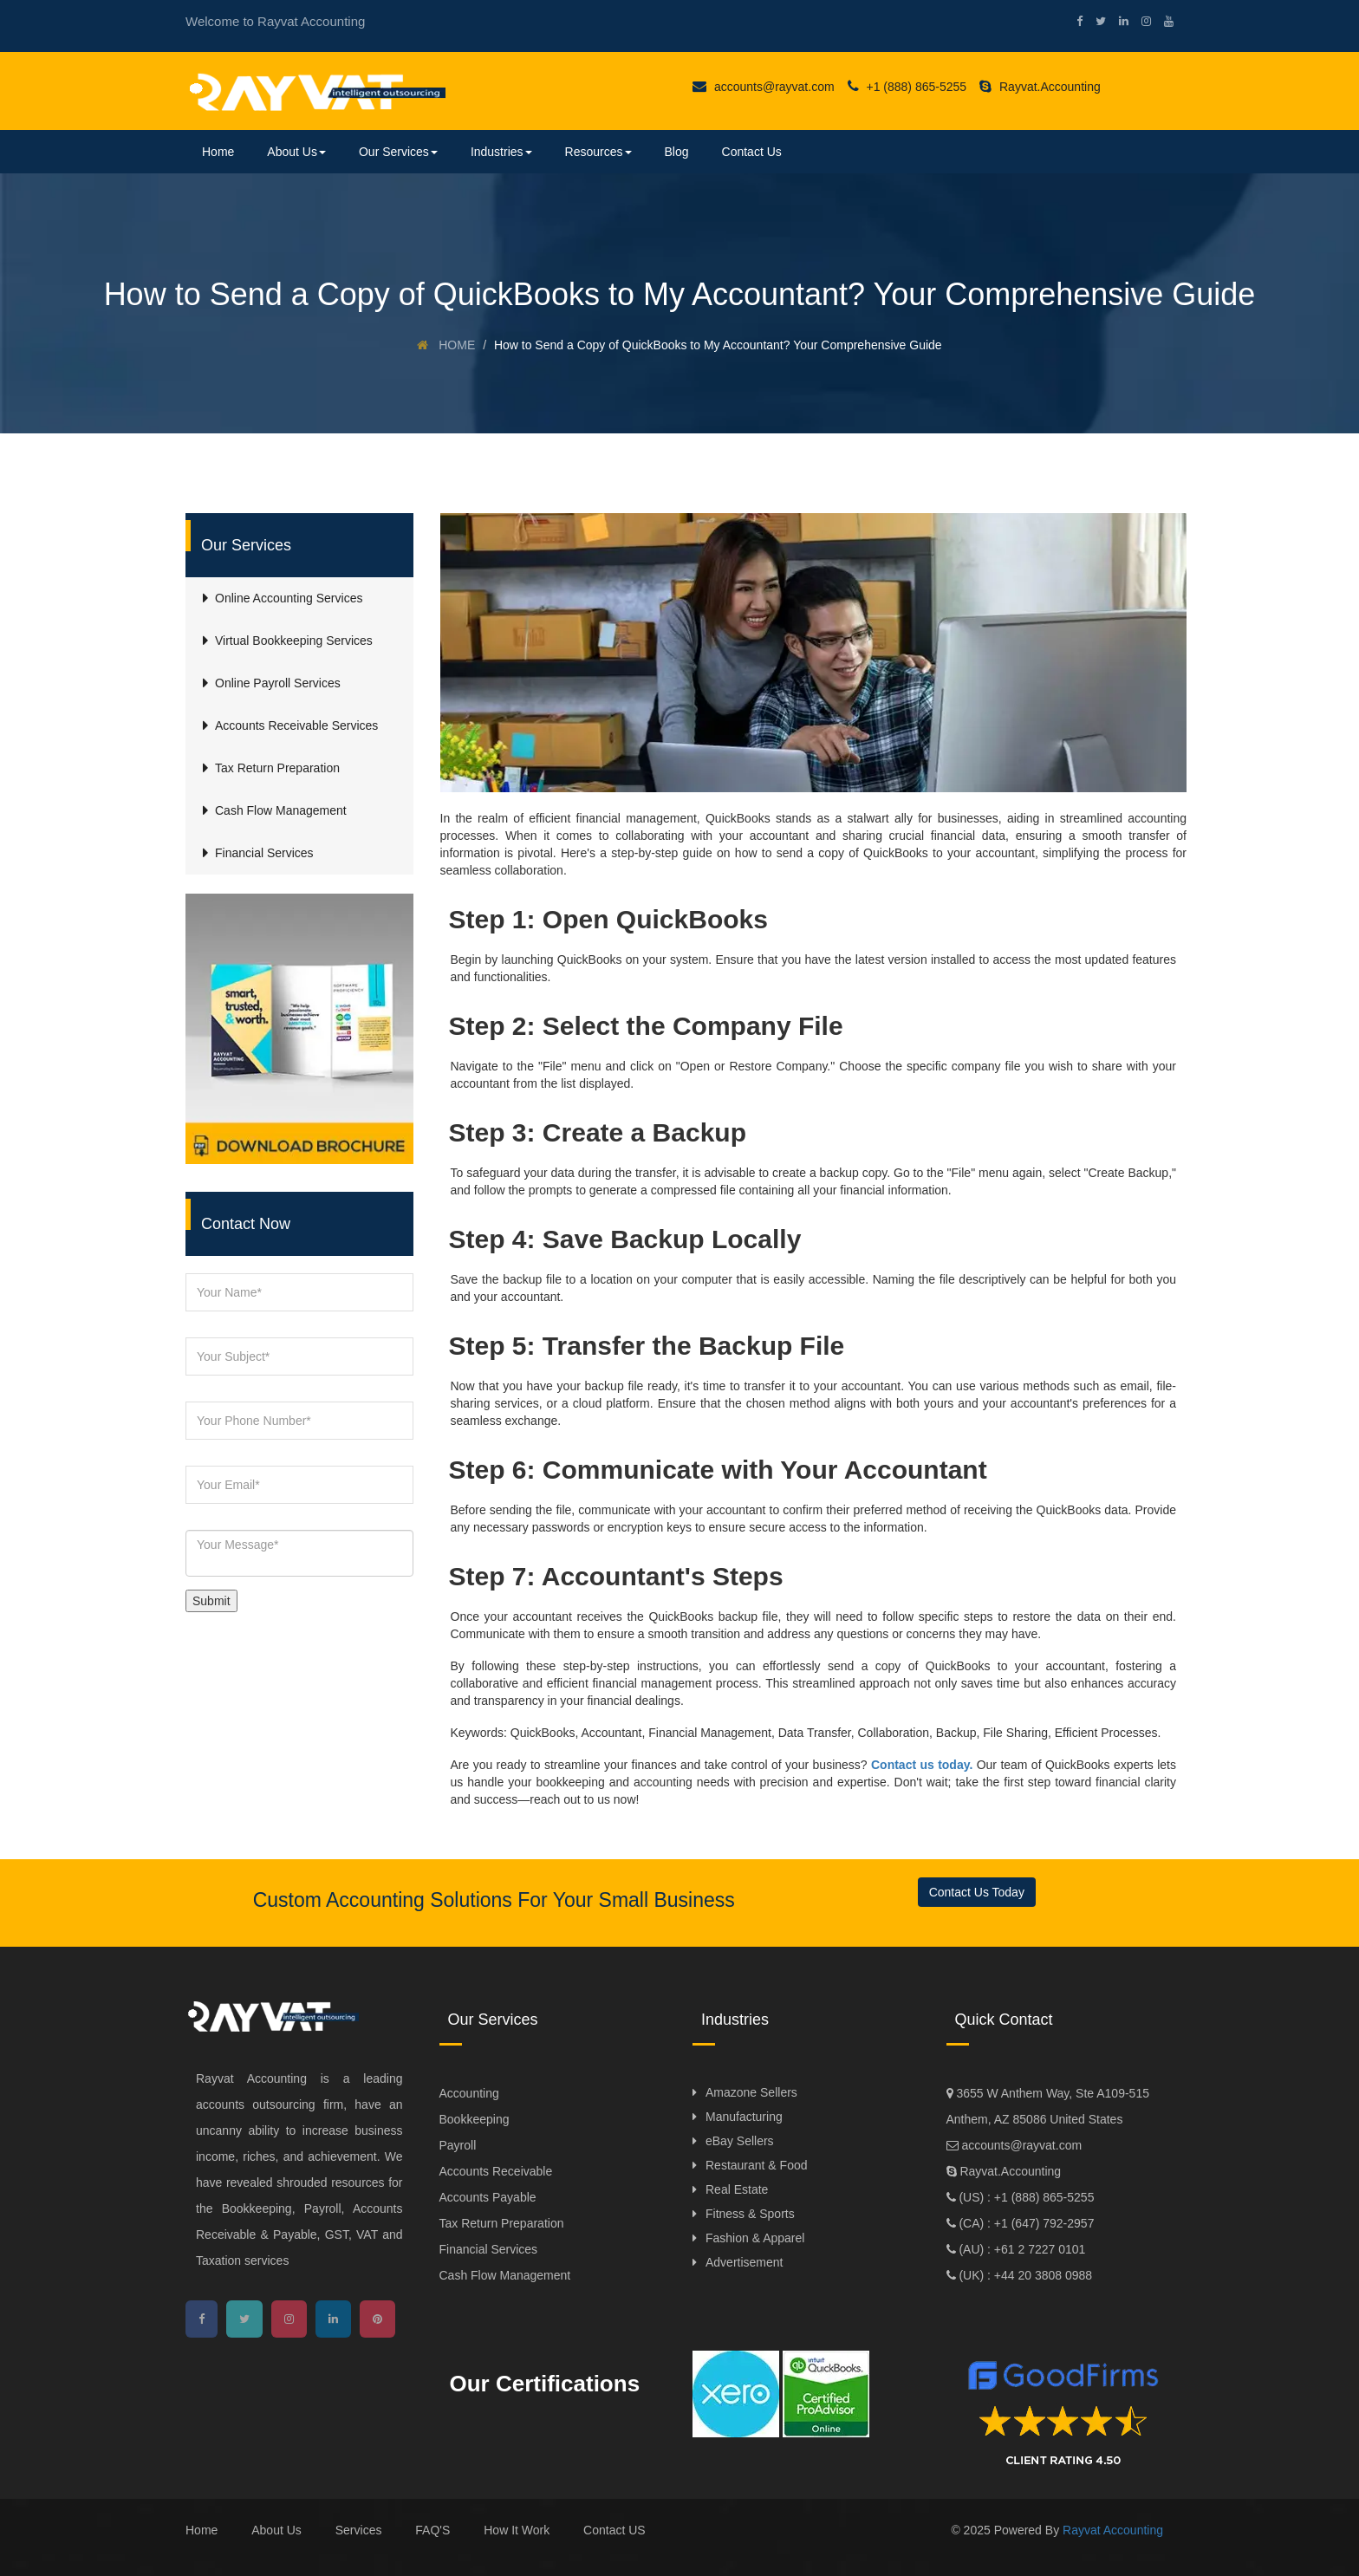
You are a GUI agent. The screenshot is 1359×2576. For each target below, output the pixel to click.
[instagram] (1139, 21)
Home (218, 152)
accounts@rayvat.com (764, 87)
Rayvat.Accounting (1040, 87)
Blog (677, 152)
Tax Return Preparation (501, 2223)
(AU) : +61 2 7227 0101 (1021, 2249)
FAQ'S (432, 2530)
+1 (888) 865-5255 (907, 87)
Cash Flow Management (505, 2275)
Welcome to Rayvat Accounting (275, 21)
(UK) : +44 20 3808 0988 (1024, 2275)
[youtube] (1162, 21)
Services (358, 2530)
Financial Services (488, 2249)
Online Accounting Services (288, 598)
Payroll (458, 2145)
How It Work (516, 2530)
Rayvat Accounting (1113, 2530)
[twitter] (1094, 21)
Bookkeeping (474, 2119)
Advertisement (744, 2262)
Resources (598, 152)
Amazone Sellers (751, 2092)
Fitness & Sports (750, 2214)
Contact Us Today (976, 1892)
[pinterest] (377, 2319)
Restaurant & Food (757, 2165)
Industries (501, 152)
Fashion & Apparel (755, 2238)
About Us (296, 152)
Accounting (469, 2093)
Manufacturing (744, 2117)
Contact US (614, 2530)
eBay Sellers (740, 2141)
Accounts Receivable (496, 2171)
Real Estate (737, 2189)
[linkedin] (1117, 21)
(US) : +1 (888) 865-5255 (1025, 2197)
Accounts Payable (487, 2197)
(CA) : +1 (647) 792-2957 (1025, 2223)
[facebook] (1073, 21)
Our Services (398, 152)
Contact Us (752, 152)
